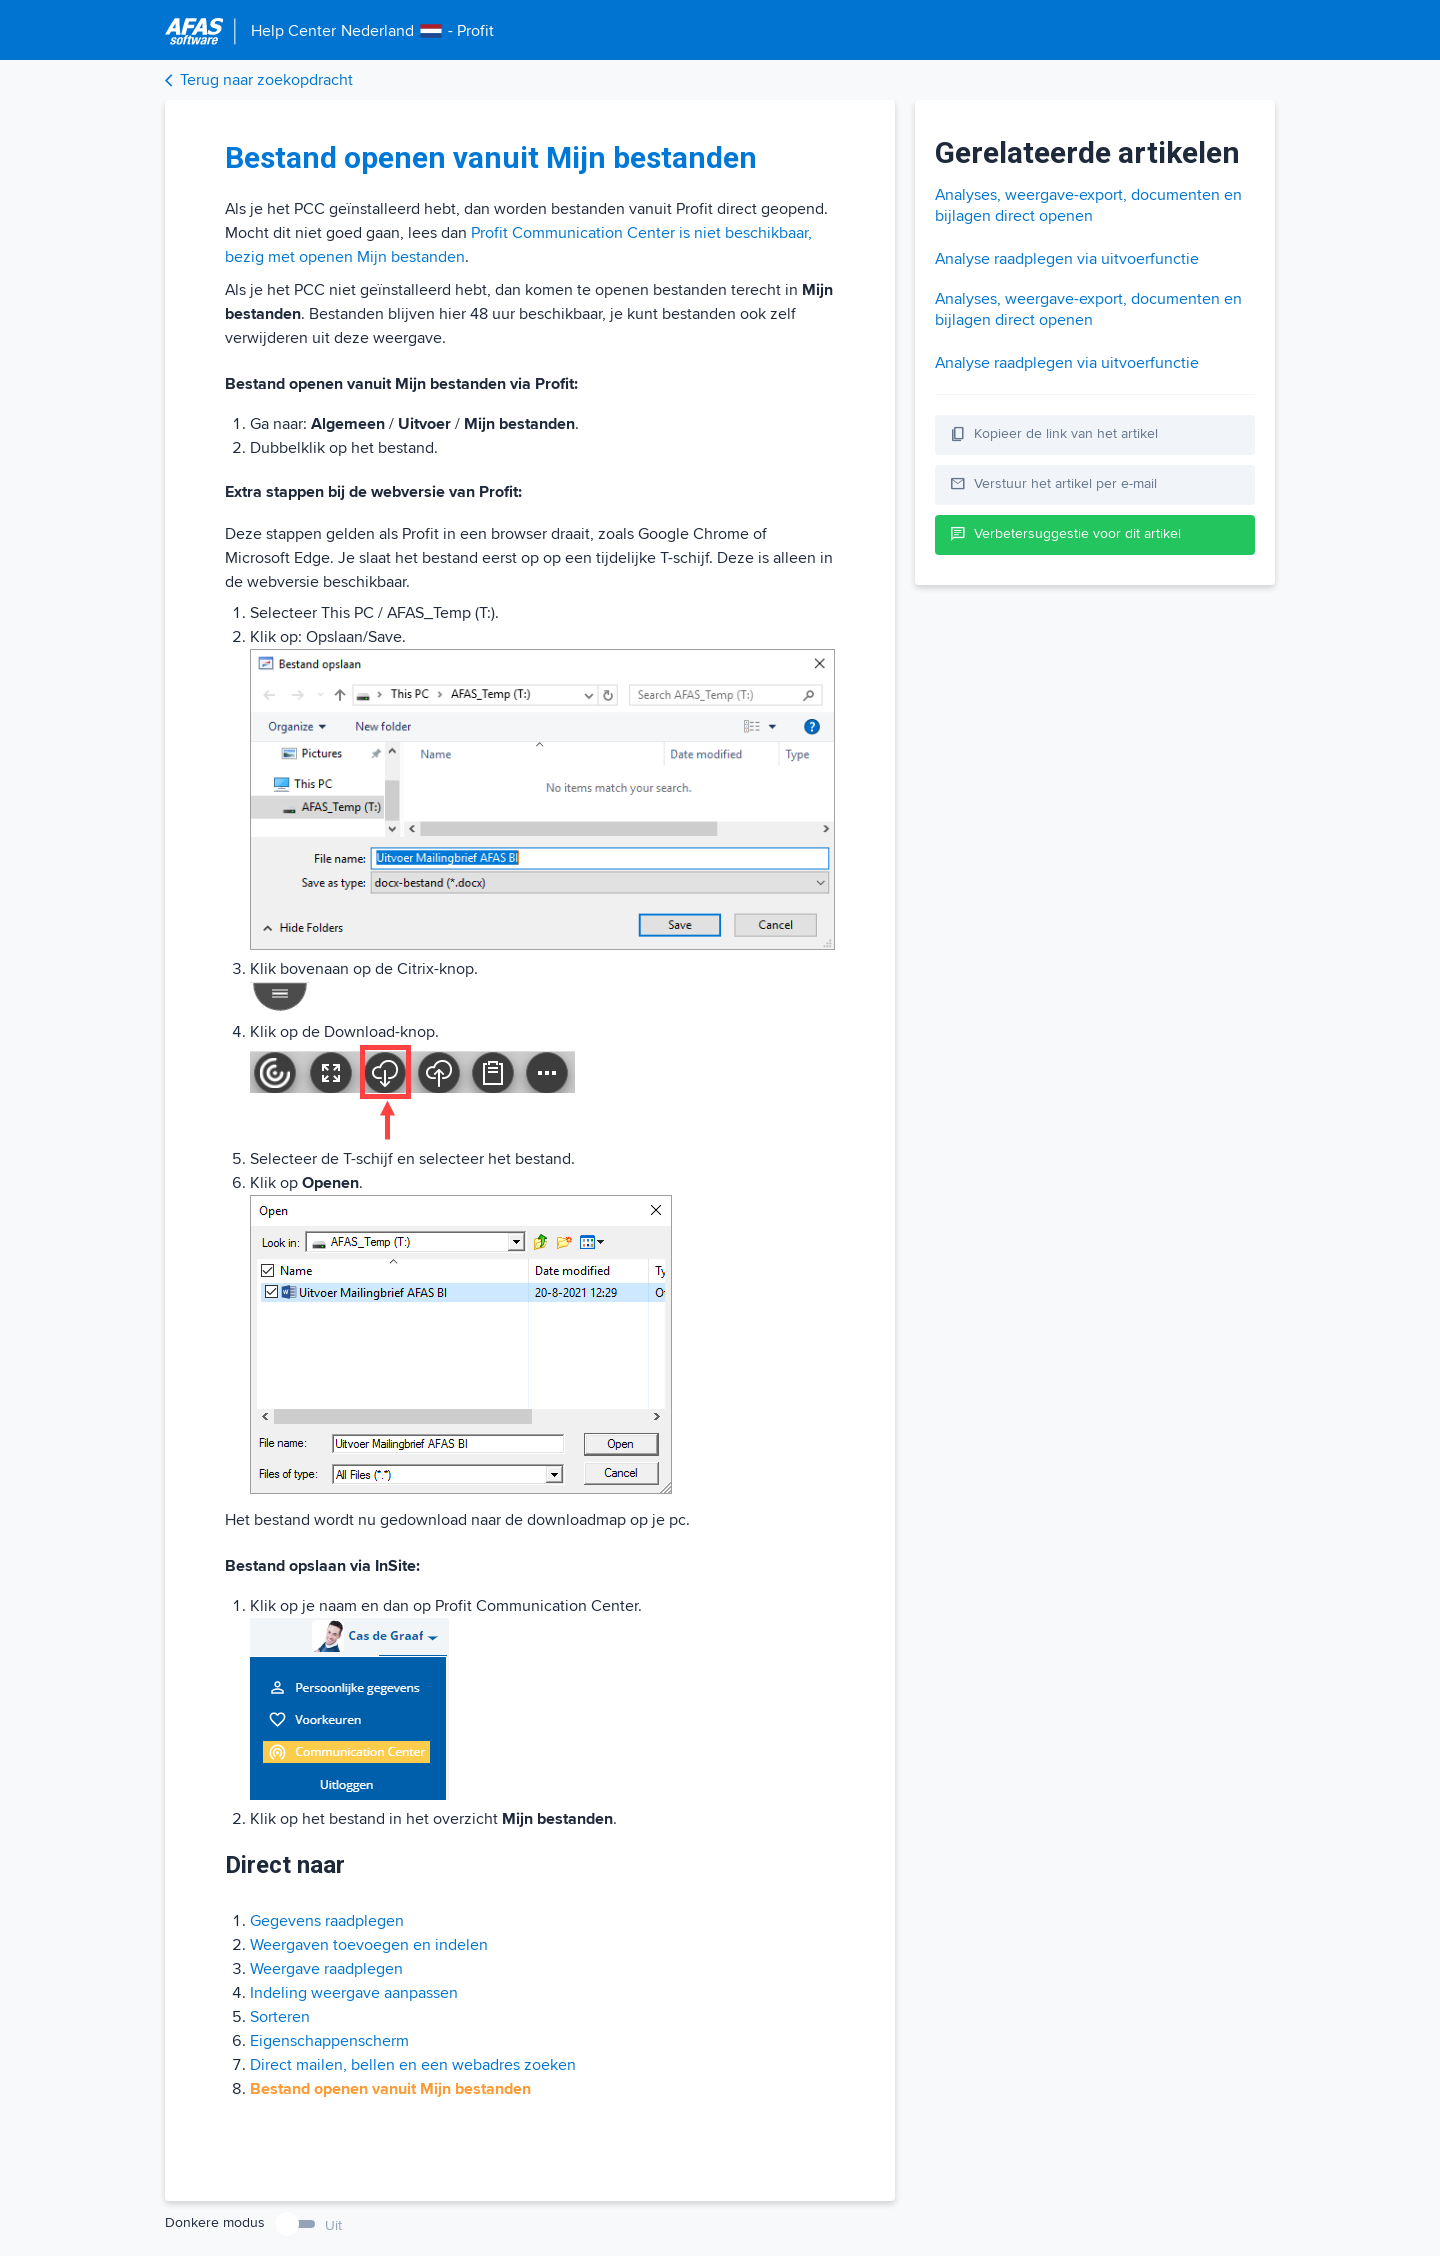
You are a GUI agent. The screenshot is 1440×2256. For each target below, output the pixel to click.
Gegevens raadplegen (327, 1921)
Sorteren (280, 2017)
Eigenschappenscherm (329, 2041)
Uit (333, 2225)
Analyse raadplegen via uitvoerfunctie (1067, 259)
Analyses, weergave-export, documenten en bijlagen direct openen (1088, 205)
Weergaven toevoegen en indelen (369, 1945)
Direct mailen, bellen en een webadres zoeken (413, 2065)
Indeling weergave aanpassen (354, 1993)
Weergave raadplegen (326, 1969)
